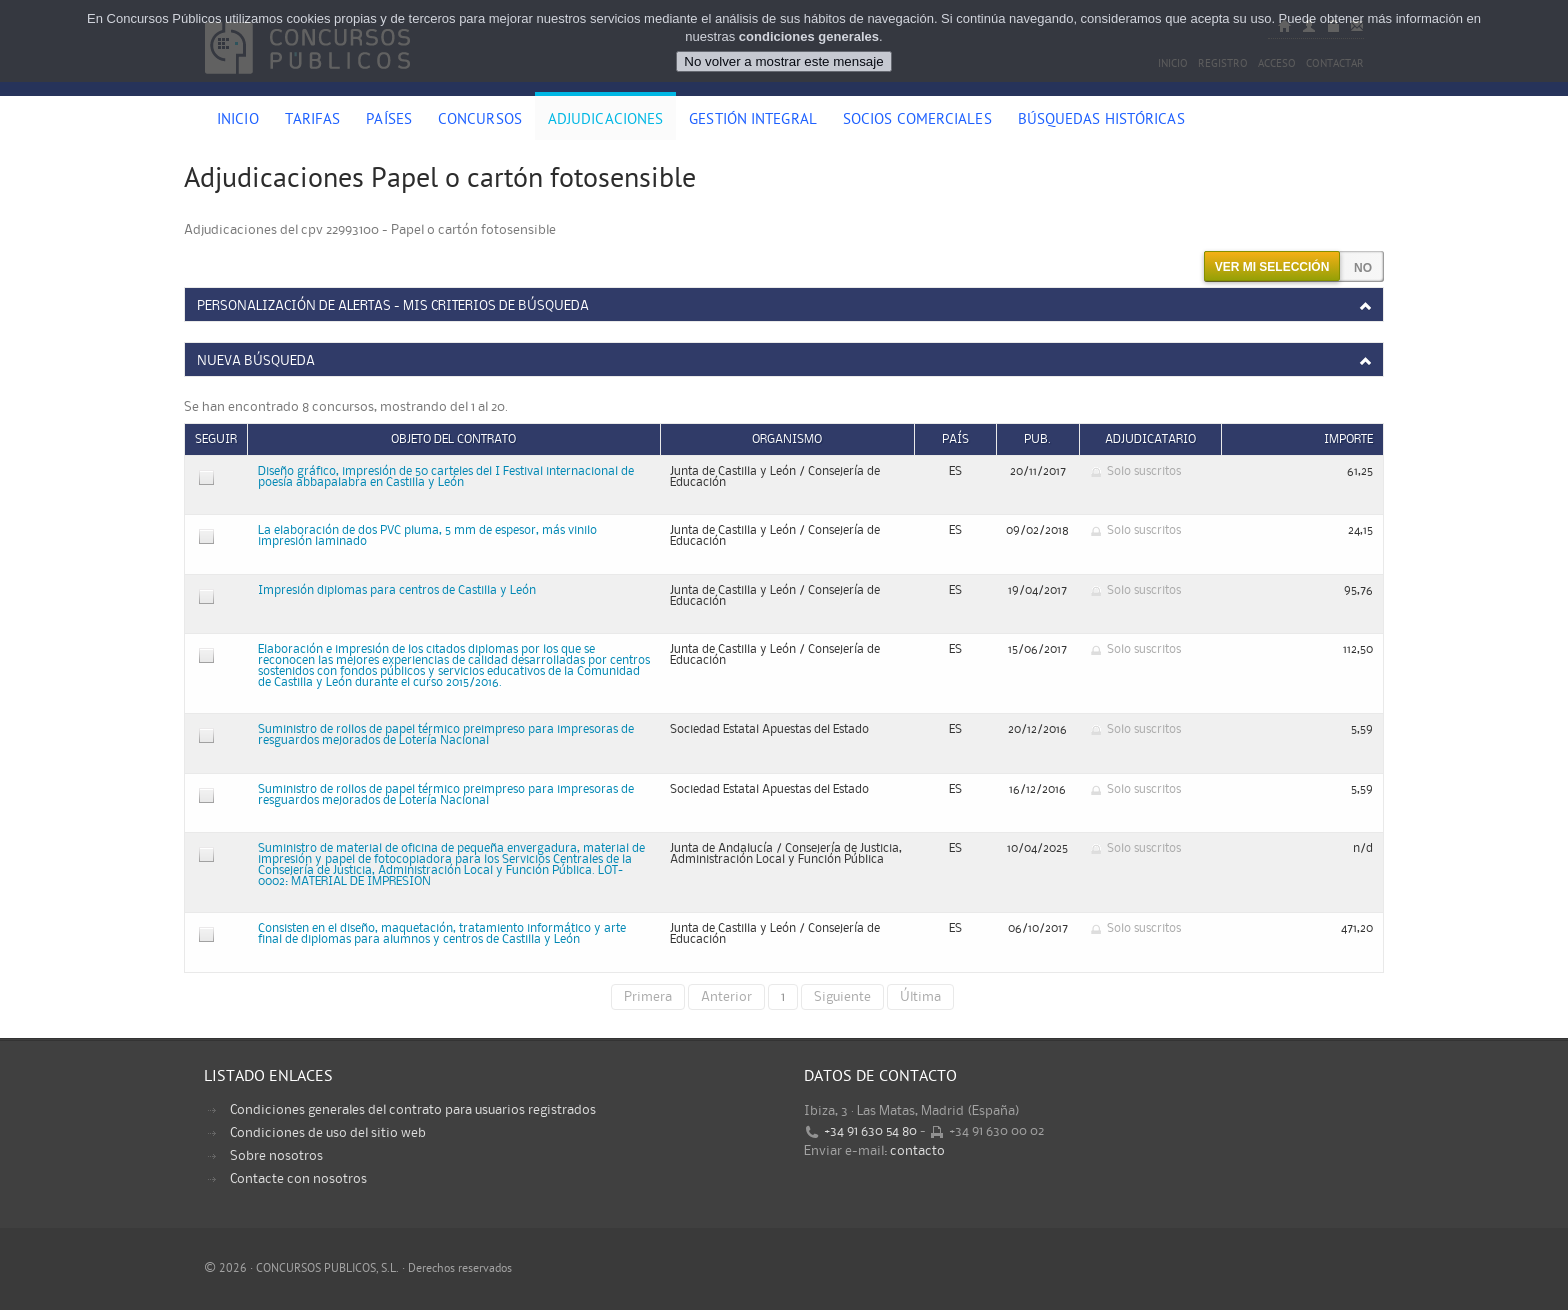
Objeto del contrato (453, 439)
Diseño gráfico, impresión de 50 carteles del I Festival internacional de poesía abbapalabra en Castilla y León (446, 477)
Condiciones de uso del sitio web (328, 1133)
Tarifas (313, 121)
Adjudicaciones (605, 121)
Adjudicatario (1150, 439)
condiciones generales (809, 36)
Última (920, 997)
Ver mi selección (1272, 267)
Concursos (480, 121)
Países (389, 121)
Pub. (1037, 439)
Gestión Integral (753, 121)
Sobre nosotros (276, 1156)
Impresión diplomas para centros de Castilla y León (397, 590)
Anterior (726, 997)
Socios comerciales (917, 121)
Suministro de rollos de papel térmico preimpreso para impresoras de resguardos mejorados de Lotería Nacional (446, 735)
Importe (1348, 439)
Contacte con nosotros (298, 1179)
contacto (917, 1151)
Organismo (787, 439)
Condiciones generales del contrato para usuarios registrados (413, 1110)
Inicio (238, 121)
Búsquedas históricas (1101, 121)
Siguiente (842, 997)
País (955, 439)
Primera (648, 997)
